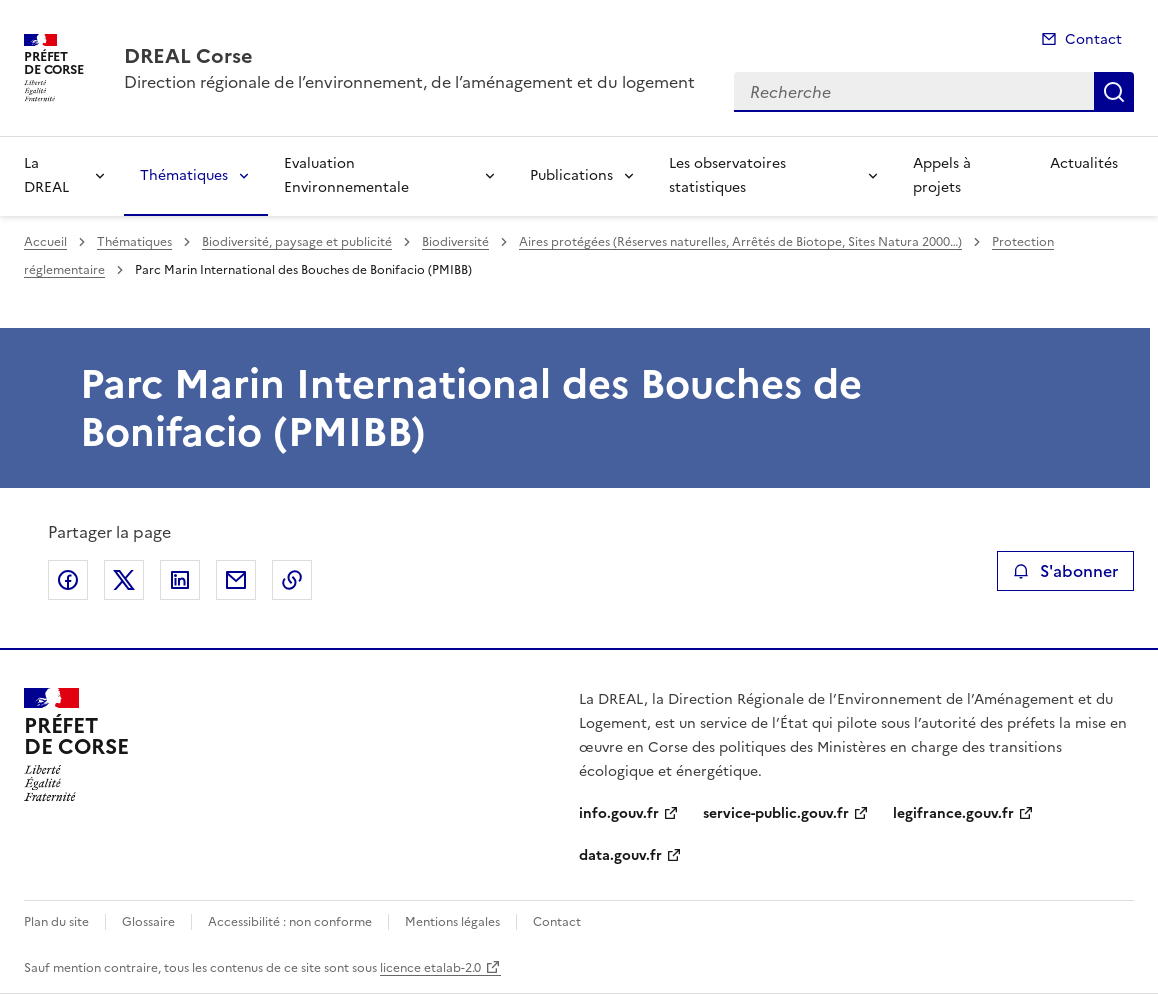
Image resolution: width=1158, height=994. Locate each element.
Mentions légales (452, 922)
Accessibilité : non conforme (290, 922)
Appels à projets (942, 175)
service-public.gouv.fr (776, 813)
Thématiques (184, 175)
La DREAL (46, 175)
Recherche (1114, 92)
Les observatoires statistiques (727, 175)
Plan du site (56, 922)
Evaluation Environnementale (346, 175)
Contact (1093, 39)
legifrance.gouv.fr (953, 813)
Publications (571, 175)
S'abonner (1065, 571)
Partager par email (236, 580)
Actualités (1084, 163)
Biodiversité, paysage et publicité (297, 242)
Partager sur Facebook (68, 580)
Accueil (45, 242)
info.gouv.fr (619, 813)
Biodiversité (455, 242)
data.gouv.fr (620, 855)
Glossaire (148, 922)
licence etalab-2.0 (430, 968)
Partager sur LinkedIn (180, 580)
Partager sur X (124, 580)
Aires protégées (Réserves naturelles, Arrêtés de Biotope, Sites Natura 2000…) (740, 242)
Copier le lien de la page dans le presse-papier (292, 580)
